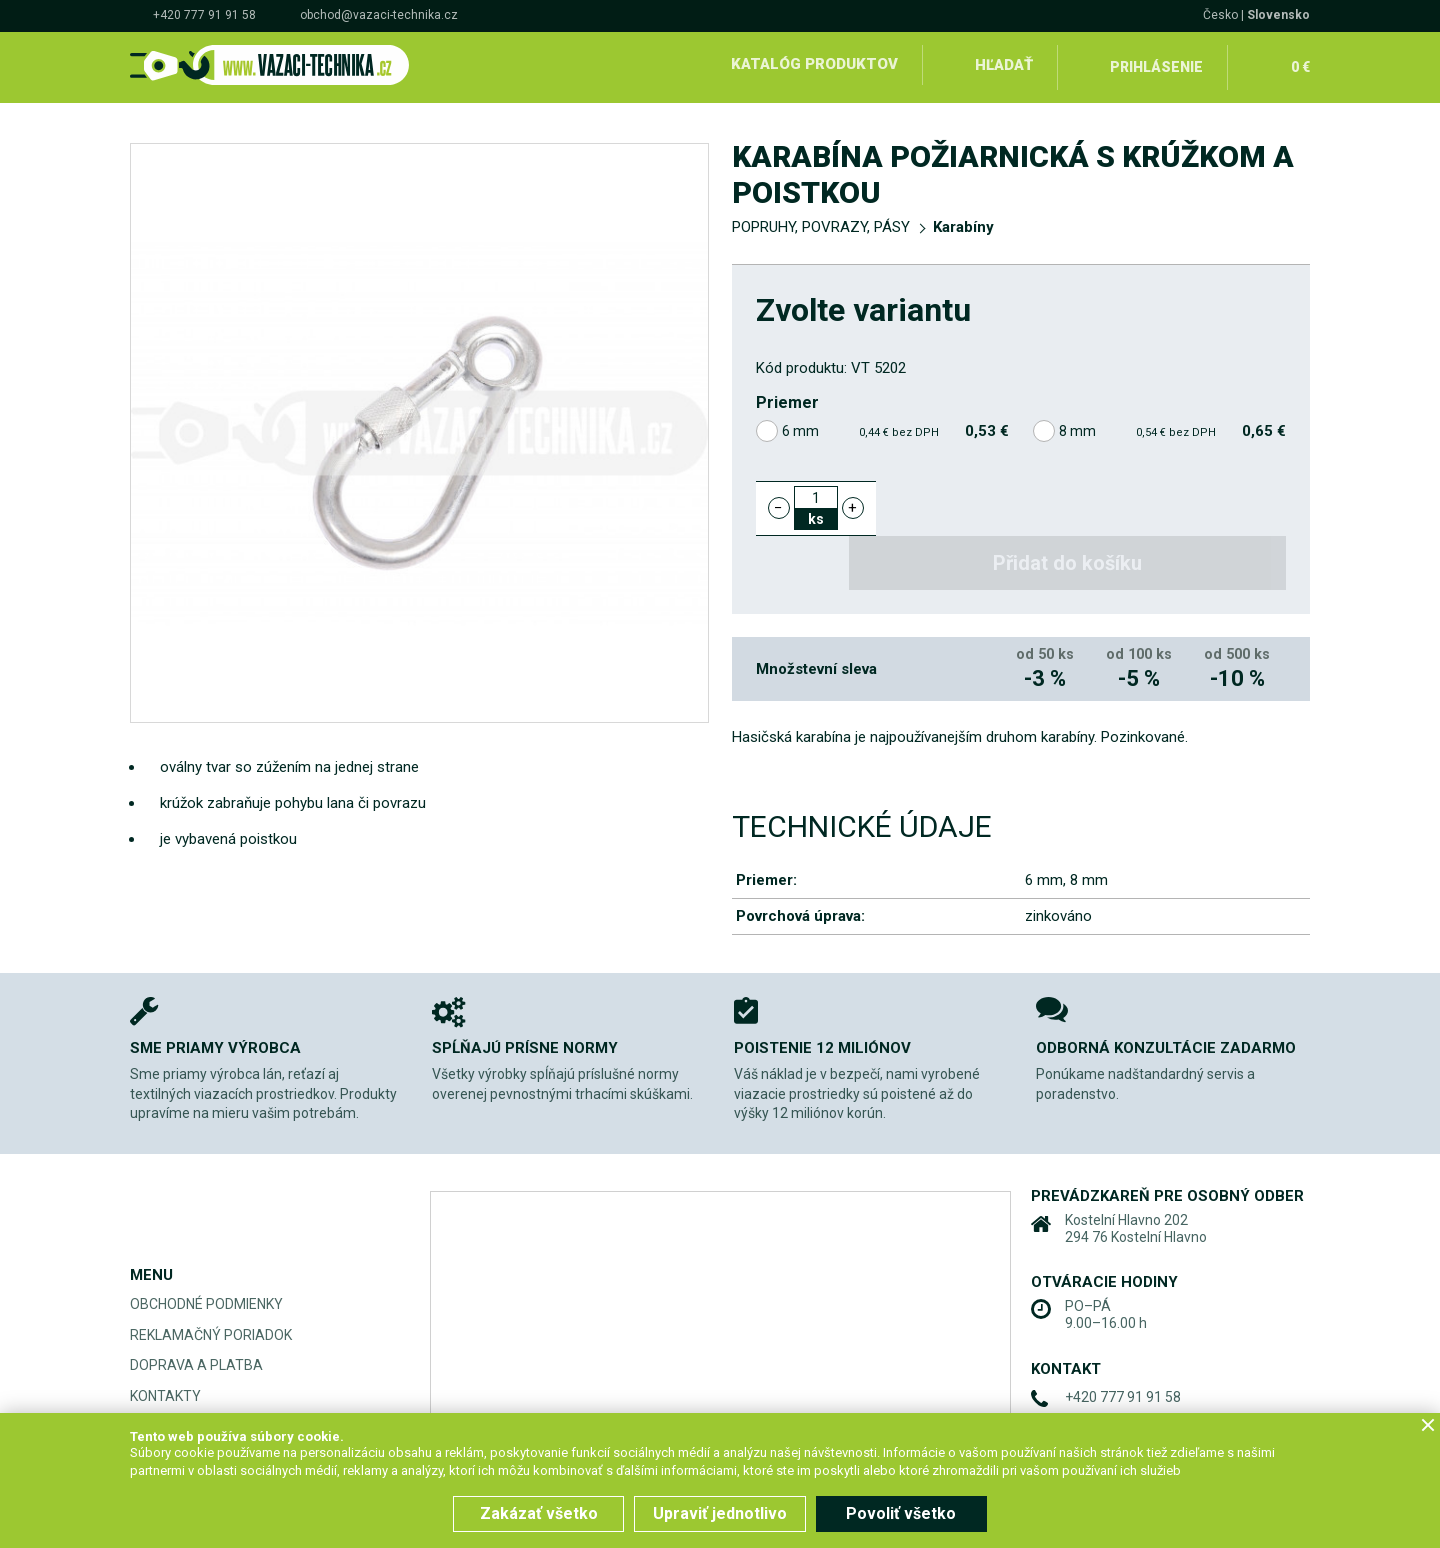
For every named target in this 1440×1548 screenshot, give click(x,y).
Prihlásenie (1156, 64)
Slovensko (1278, 15)
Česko (1220, 15)
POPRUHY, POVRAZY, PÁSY (821, 222)
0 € (1299, 64)
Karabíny (963, 222)
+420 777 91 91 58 (204, 15)
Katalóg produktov (813, 64)
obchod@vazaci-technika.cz (379, 15)
